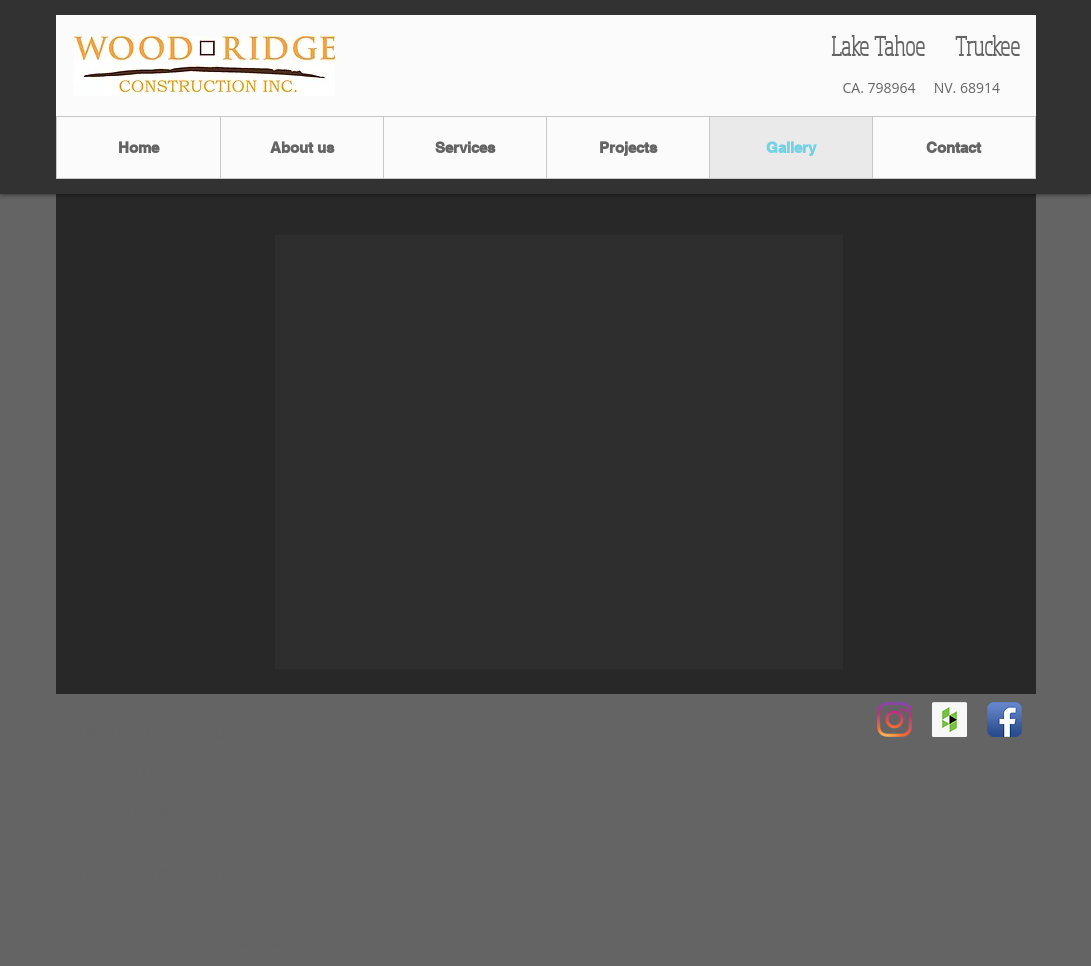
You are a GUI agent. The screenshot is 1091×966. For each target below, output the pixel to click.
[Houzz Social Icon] (949, 719)
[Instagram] (894, 719)
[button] (559, 452)
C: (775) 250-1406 (128, 832)
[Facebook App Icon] (1004, 719)
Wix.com (292, 942)
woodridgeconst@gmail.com (153, 872)
